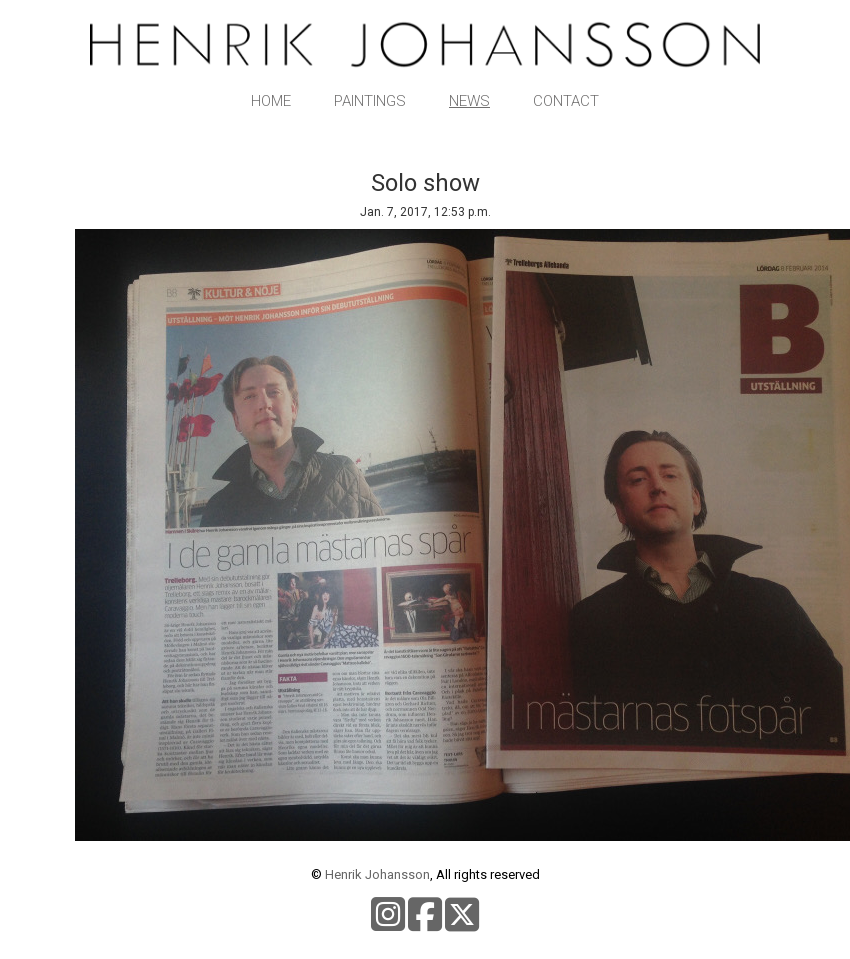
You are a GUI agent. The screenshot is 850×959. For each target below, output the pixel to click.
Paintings (370, 101)
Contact (566, 101)
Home (271, 101)
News (469, 101)
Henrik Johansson (377, 874)
